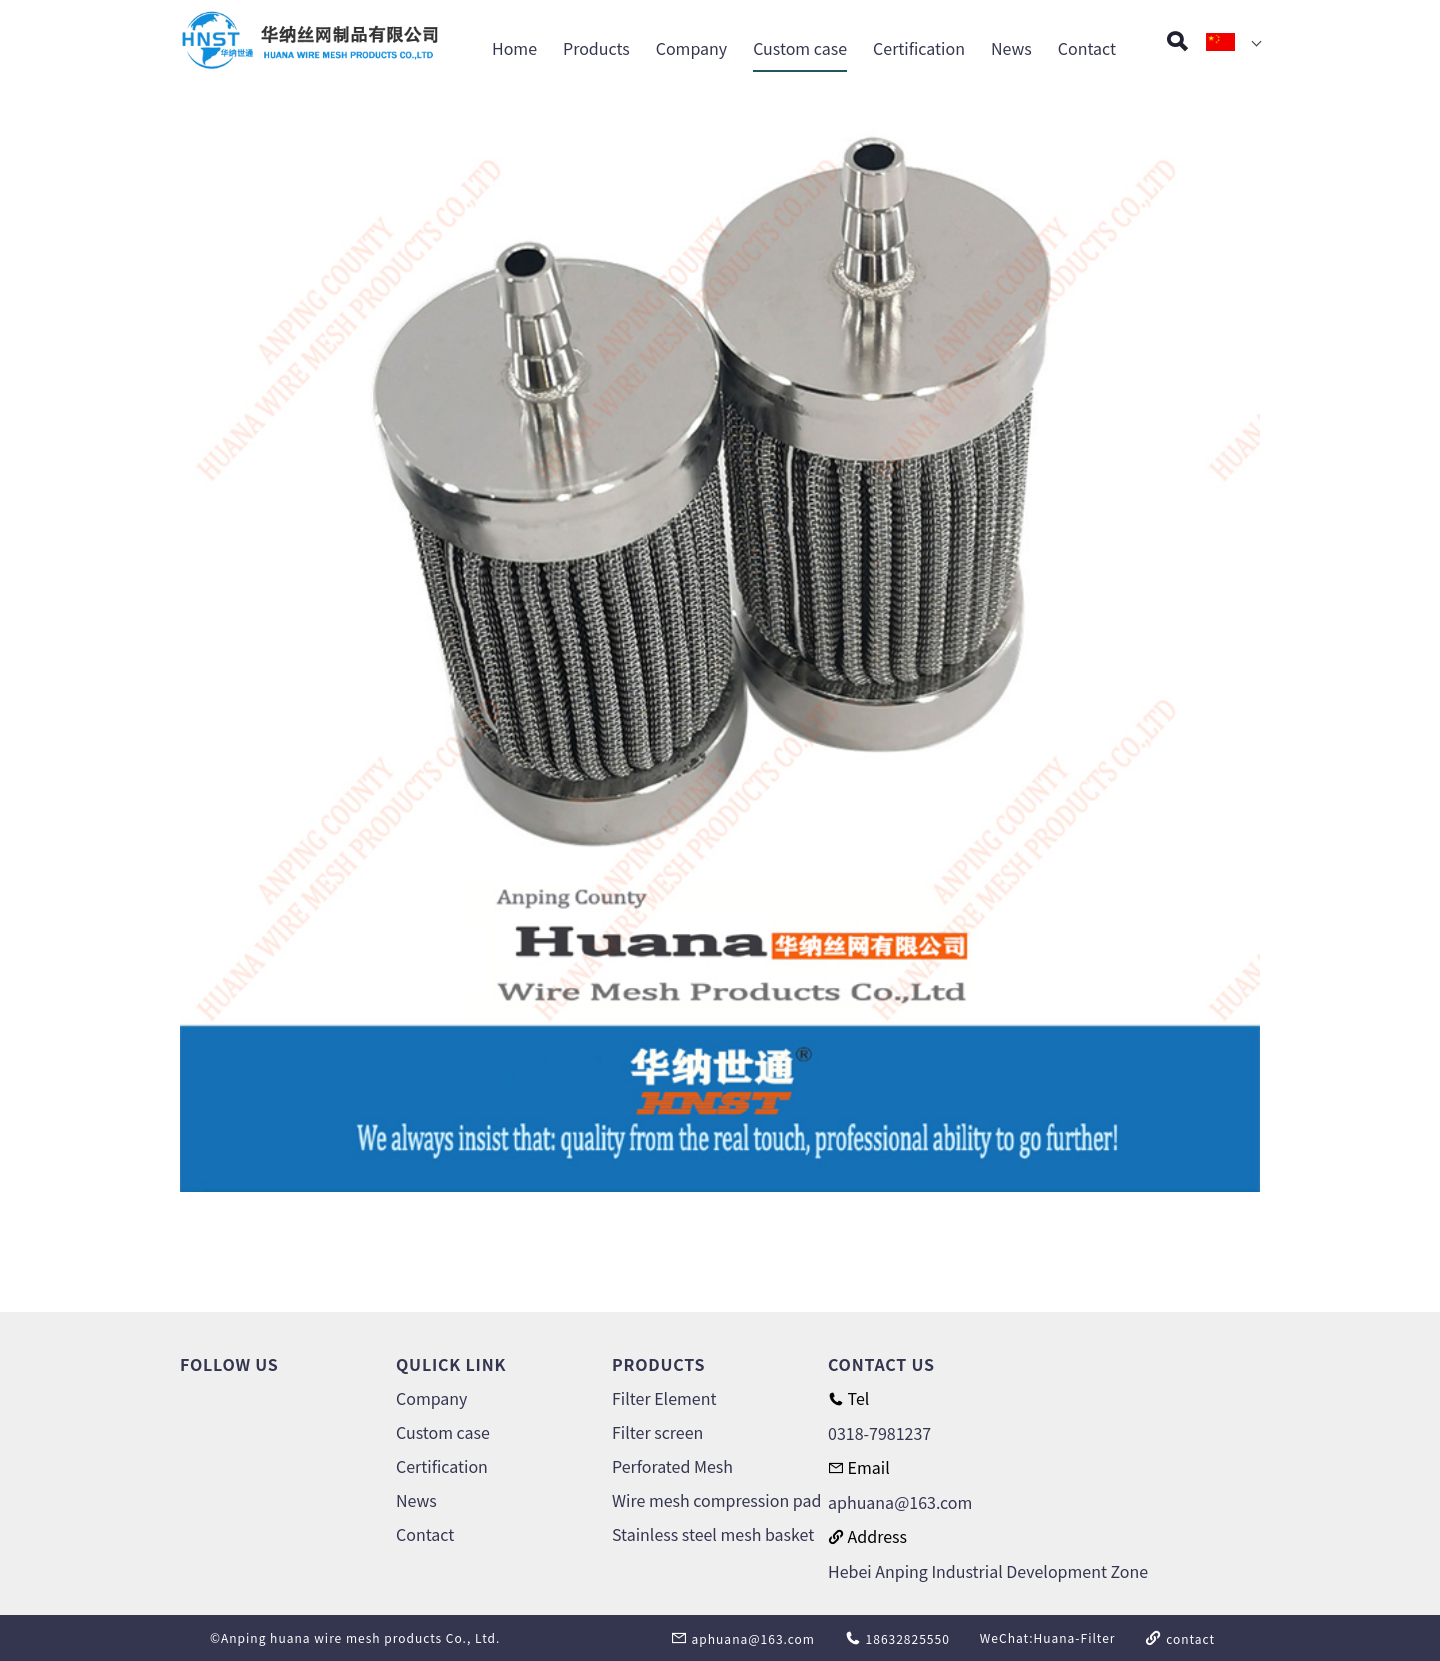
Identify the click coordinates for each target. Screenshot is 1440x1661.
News (1011, 48)
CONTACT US (881, 1364)
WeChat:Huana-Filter (1048, 1637)
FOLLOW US (229, 1364)
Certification (919, 48)
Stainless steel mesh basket (713, 1534)
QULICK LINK (451, 1364)
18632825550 (897, 1638)
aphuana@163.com (900, 1502)
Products (596, 48)
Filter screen (657, 1432)
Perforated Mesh (672, 1466)
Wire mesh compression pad (716, 1500)
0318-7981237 (879, 1433)
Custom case (800, 48)
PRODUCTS (658, 1364)
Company (691, 48)
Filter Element (664, 1398)
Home (514, 48)
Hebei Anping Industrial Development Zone (988, 1571)
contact (1180, 1638)
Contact (1087, 48)
